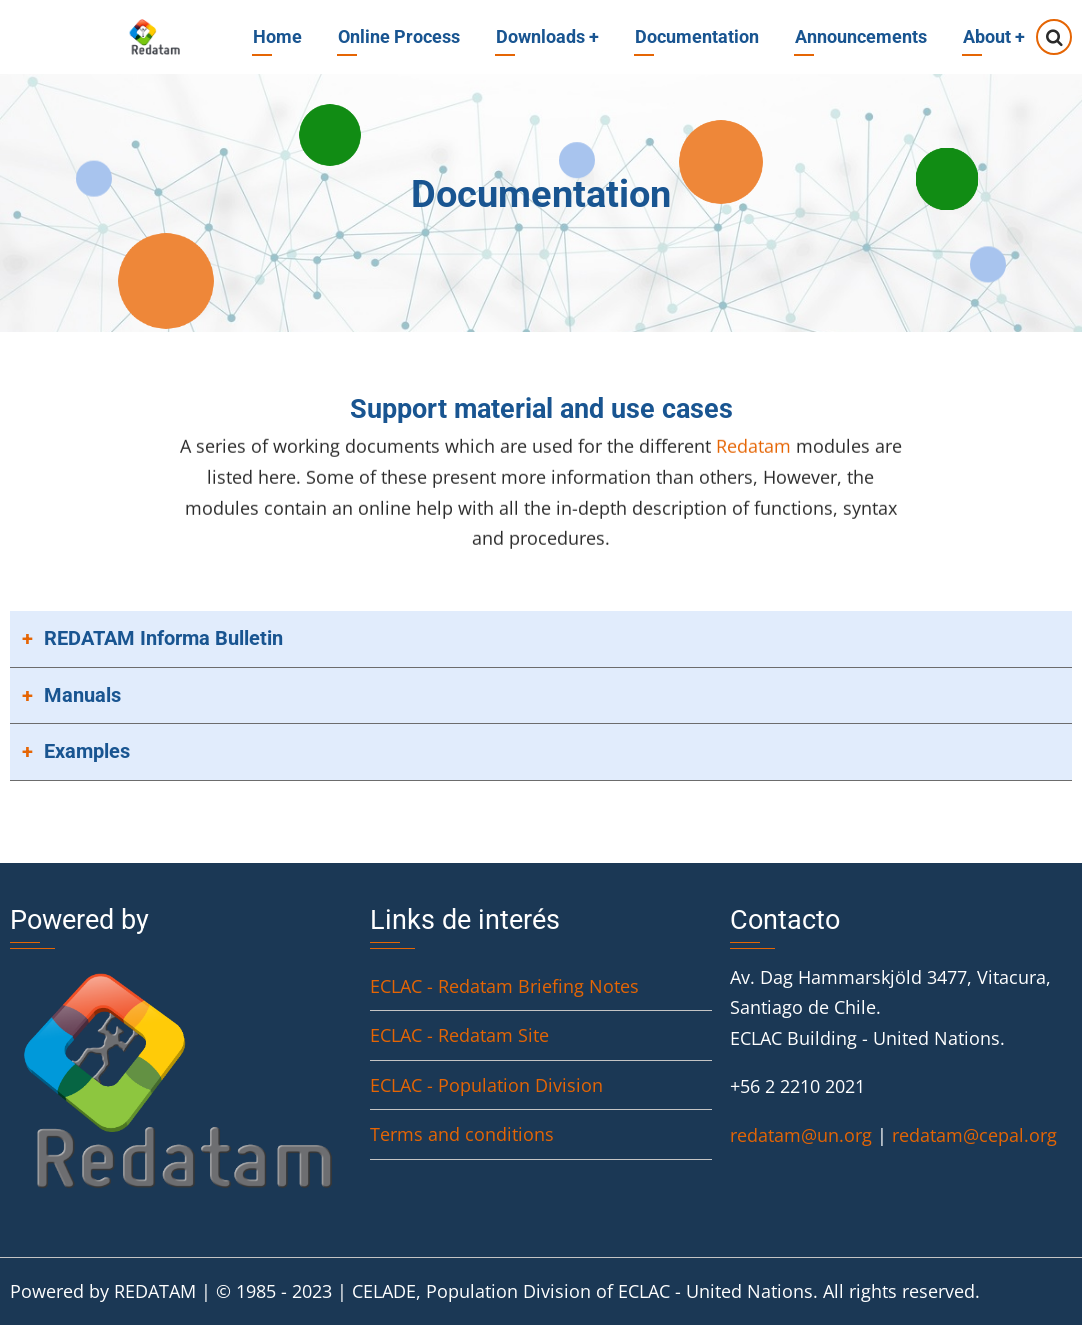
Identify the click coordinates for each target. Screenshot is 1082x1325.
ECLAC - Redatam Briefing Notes (504, 986)
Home (277, 36)
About (994, 36)
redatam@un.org (801, 1135)
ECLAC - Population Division (486, 1085)
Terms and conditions (462, 1134)
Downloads (547, 36)
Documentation (697, 36)
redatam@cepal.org (974, 1135)
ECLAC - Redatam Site (459, 1035)
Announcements (861, 36)
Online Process (399, 36)
